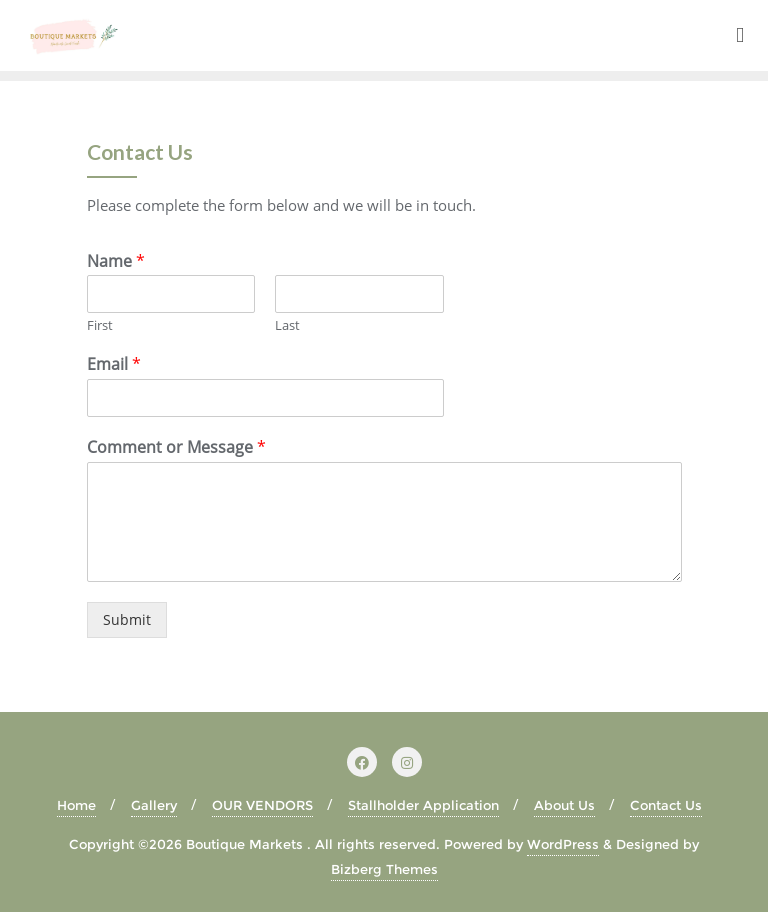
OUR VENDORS (262, 805)
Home (76, 805)
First (100, 325)
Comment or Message (176, 447)
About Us (564, 805)
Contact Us (666, 805)
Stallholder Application (423, 805)
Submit (127, 619)
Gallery (154, 805)
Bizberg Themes (384, 869)
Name (116, 261)
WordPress (563, 844)
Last (287, 325)
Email (114, 364)
